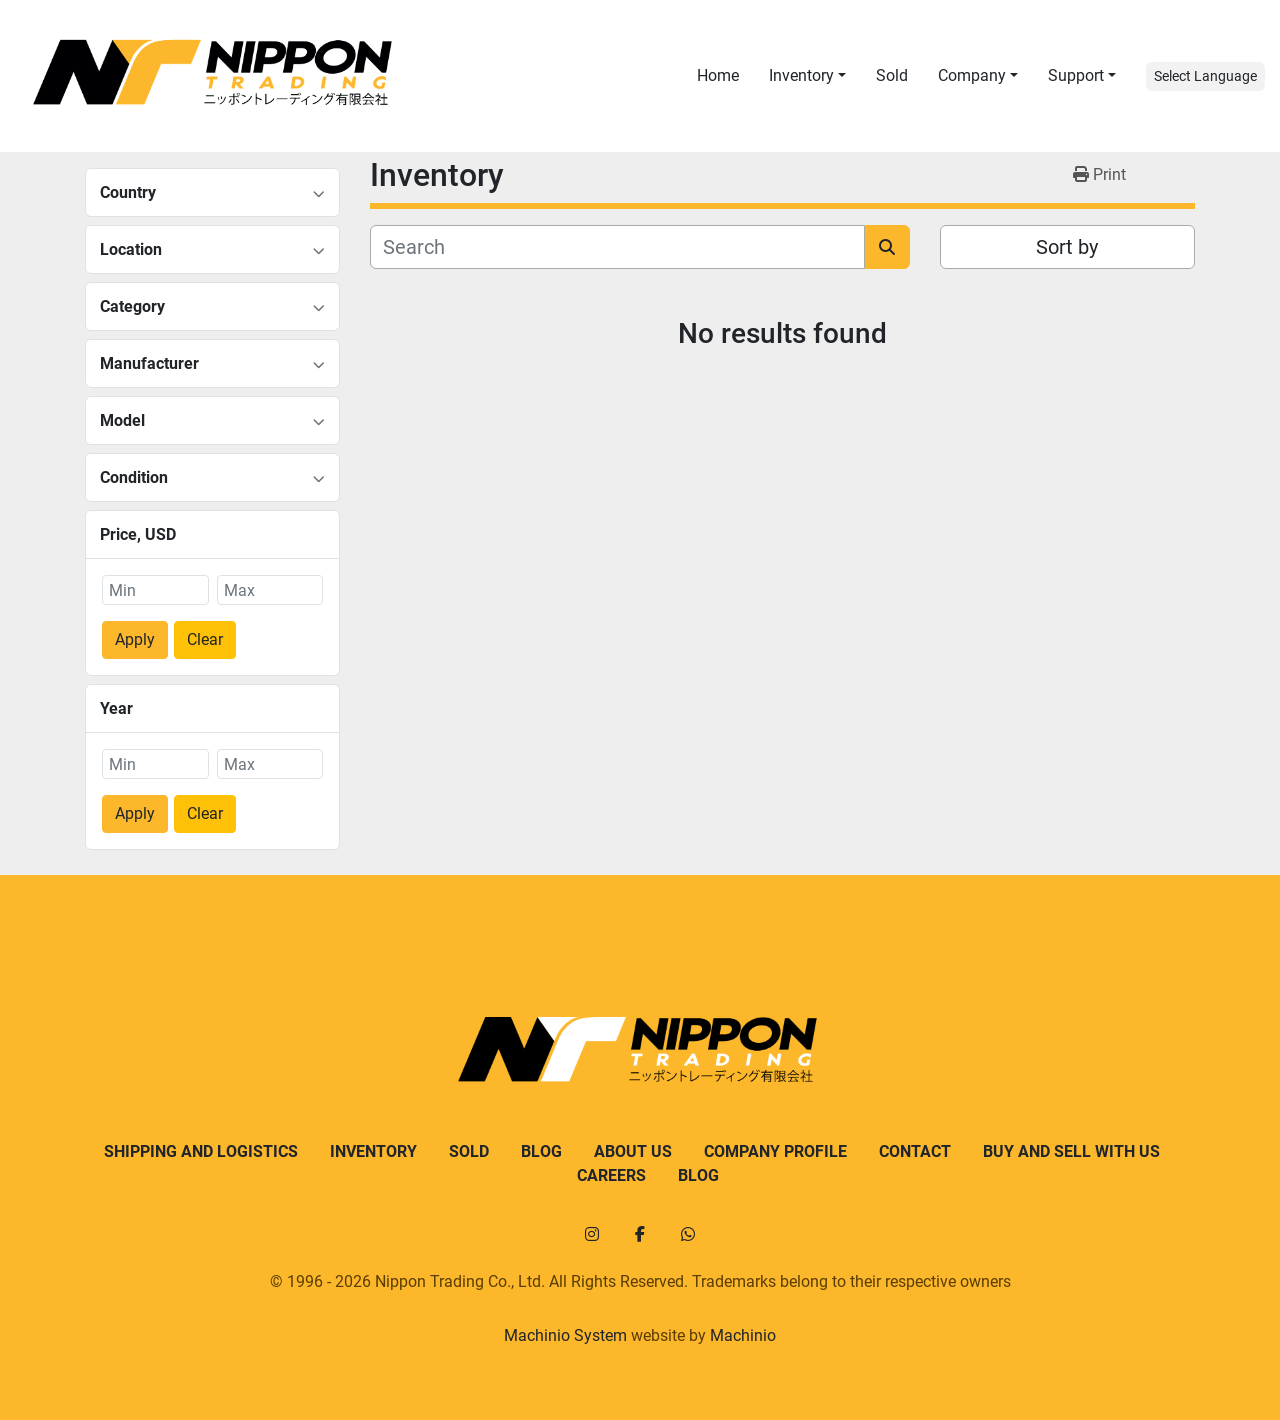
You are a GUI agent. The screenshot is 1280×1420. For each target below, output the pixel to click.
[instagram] (592, 1234)
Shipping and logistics (201, 1151)
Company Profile (775, 1151)
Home (718, 75)
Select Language (1205, 76)
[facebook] (640, 1234)
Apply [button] (135, 639)
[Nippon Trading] (640, 1048)
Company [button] (972, 75)
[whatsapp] (688, 1234)
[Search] (617, 247)
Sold (892, 75)
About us (633, 1151)
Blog (541, 1151)
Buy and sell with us (1071, 1151)
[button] (807, 76)
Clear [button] (205, 639)
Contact (915, 1151)
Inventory (801, 75)
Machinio (743, 1335)
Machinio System (565, 1335)
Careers (611, 1175)
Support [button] (1076, 75)
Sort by (1067, 247)
